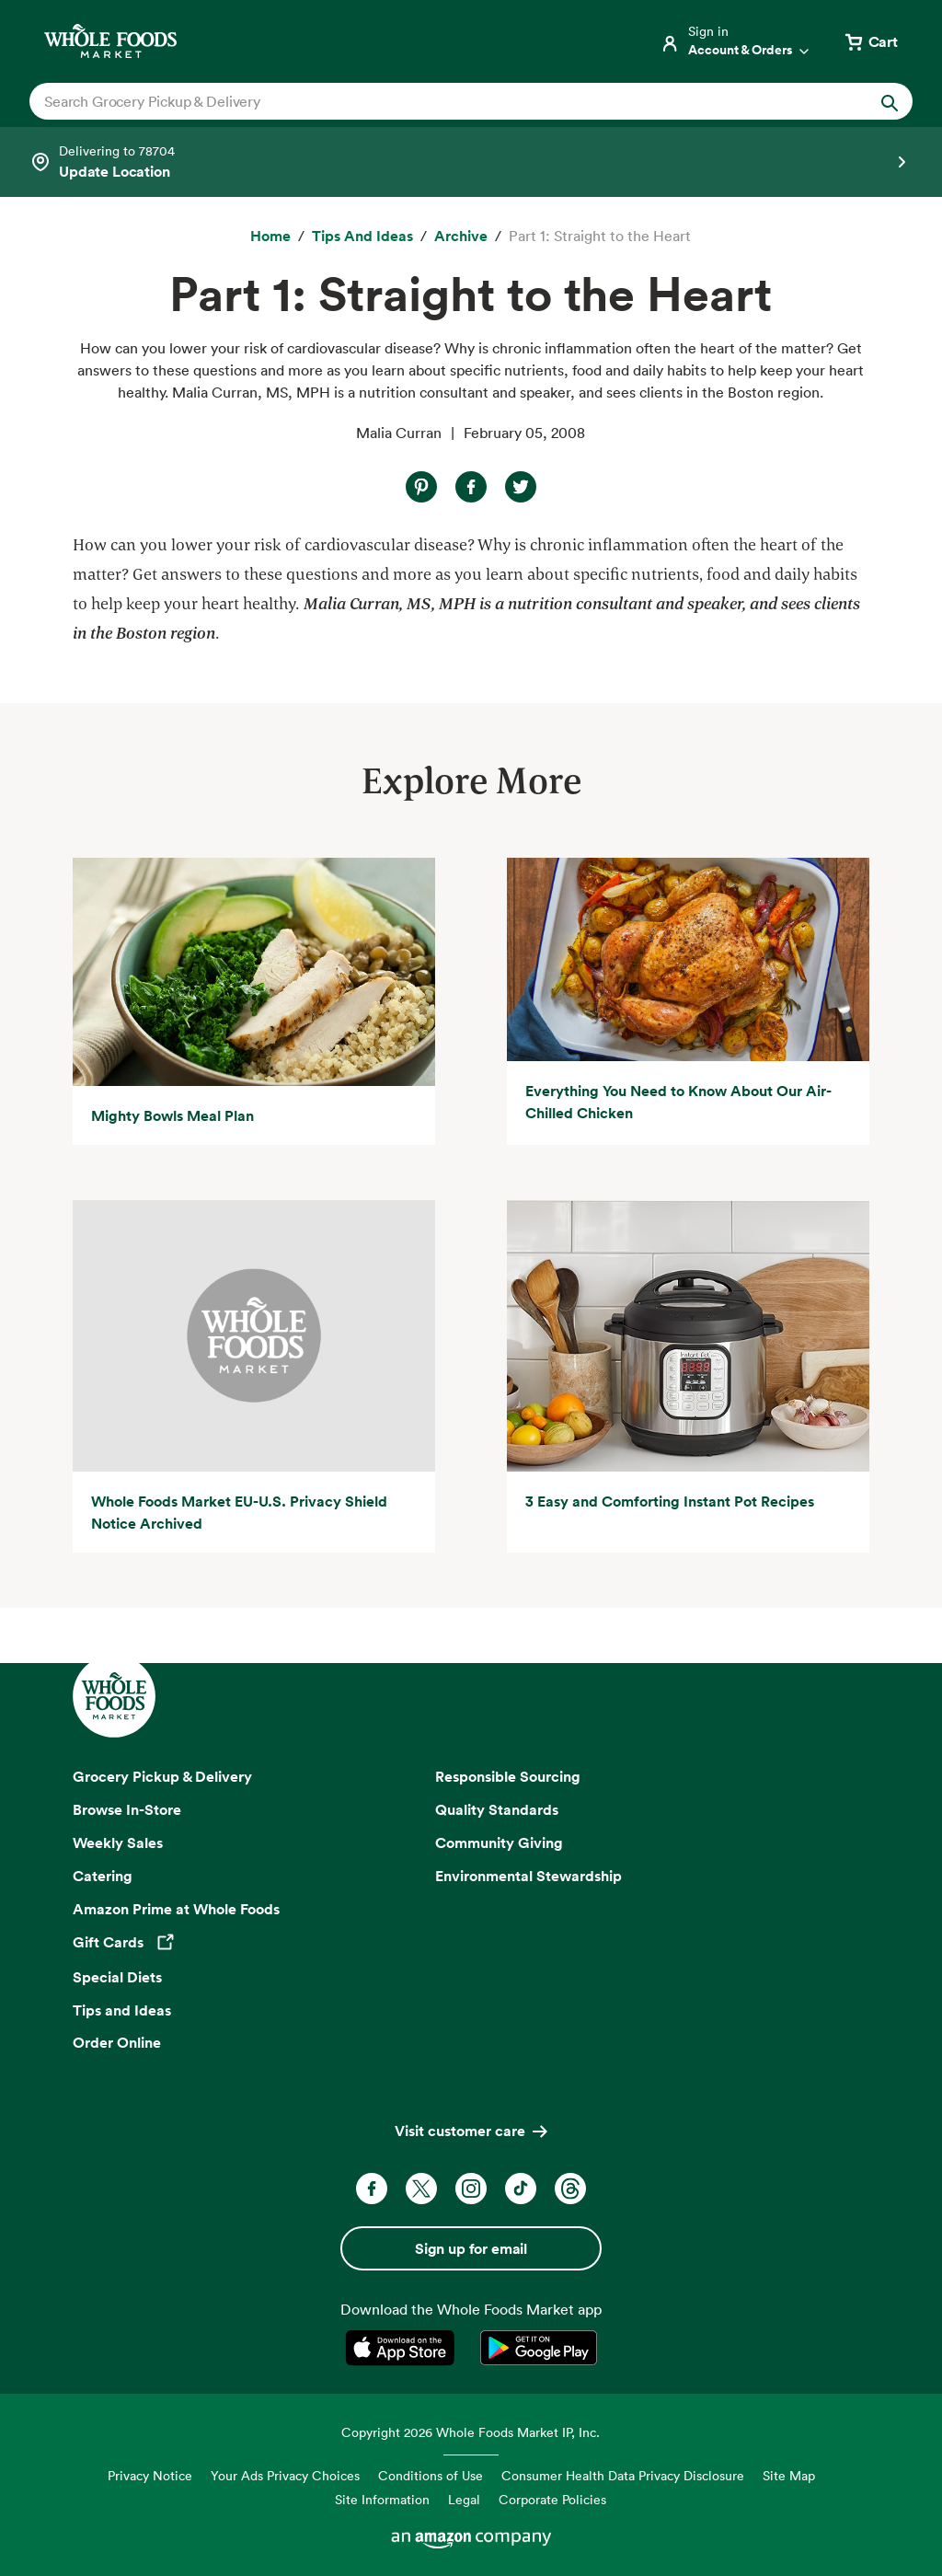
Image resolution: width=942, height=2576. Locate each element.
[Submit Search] (889, 101)
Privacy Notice (150, 2475)
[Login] (736, 41)
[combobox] (428, 101)
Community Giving (499, 1842)
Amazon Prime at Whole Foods (176, 1909)
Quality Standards (496, 1809)
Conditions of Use (430, 2475)
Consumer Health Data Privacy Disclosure (622, 2475)
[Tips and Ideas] (362, 236)
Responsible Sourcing (507, 1776)
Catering (102, 1876)
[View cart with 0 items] (870, 41)
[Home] (270, 236)
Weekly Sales (118, 1842)
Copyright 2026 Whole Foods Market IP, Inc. (470, 2432)
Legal (464, 2499)
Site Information (382, 2499)
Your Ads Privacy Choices (285, 2475)
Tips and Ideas (122, 2010)
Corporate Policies (552, 2499)
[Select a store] (471, 162)
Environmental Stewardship (528, 1876)
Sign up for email (471, 2248)
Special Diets (117, 1977)
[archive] (461, 236)
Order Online (117, 2042)
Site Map (789, 2475)
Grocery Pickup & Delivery (162, 1776)
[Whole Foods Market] (110, 41)
